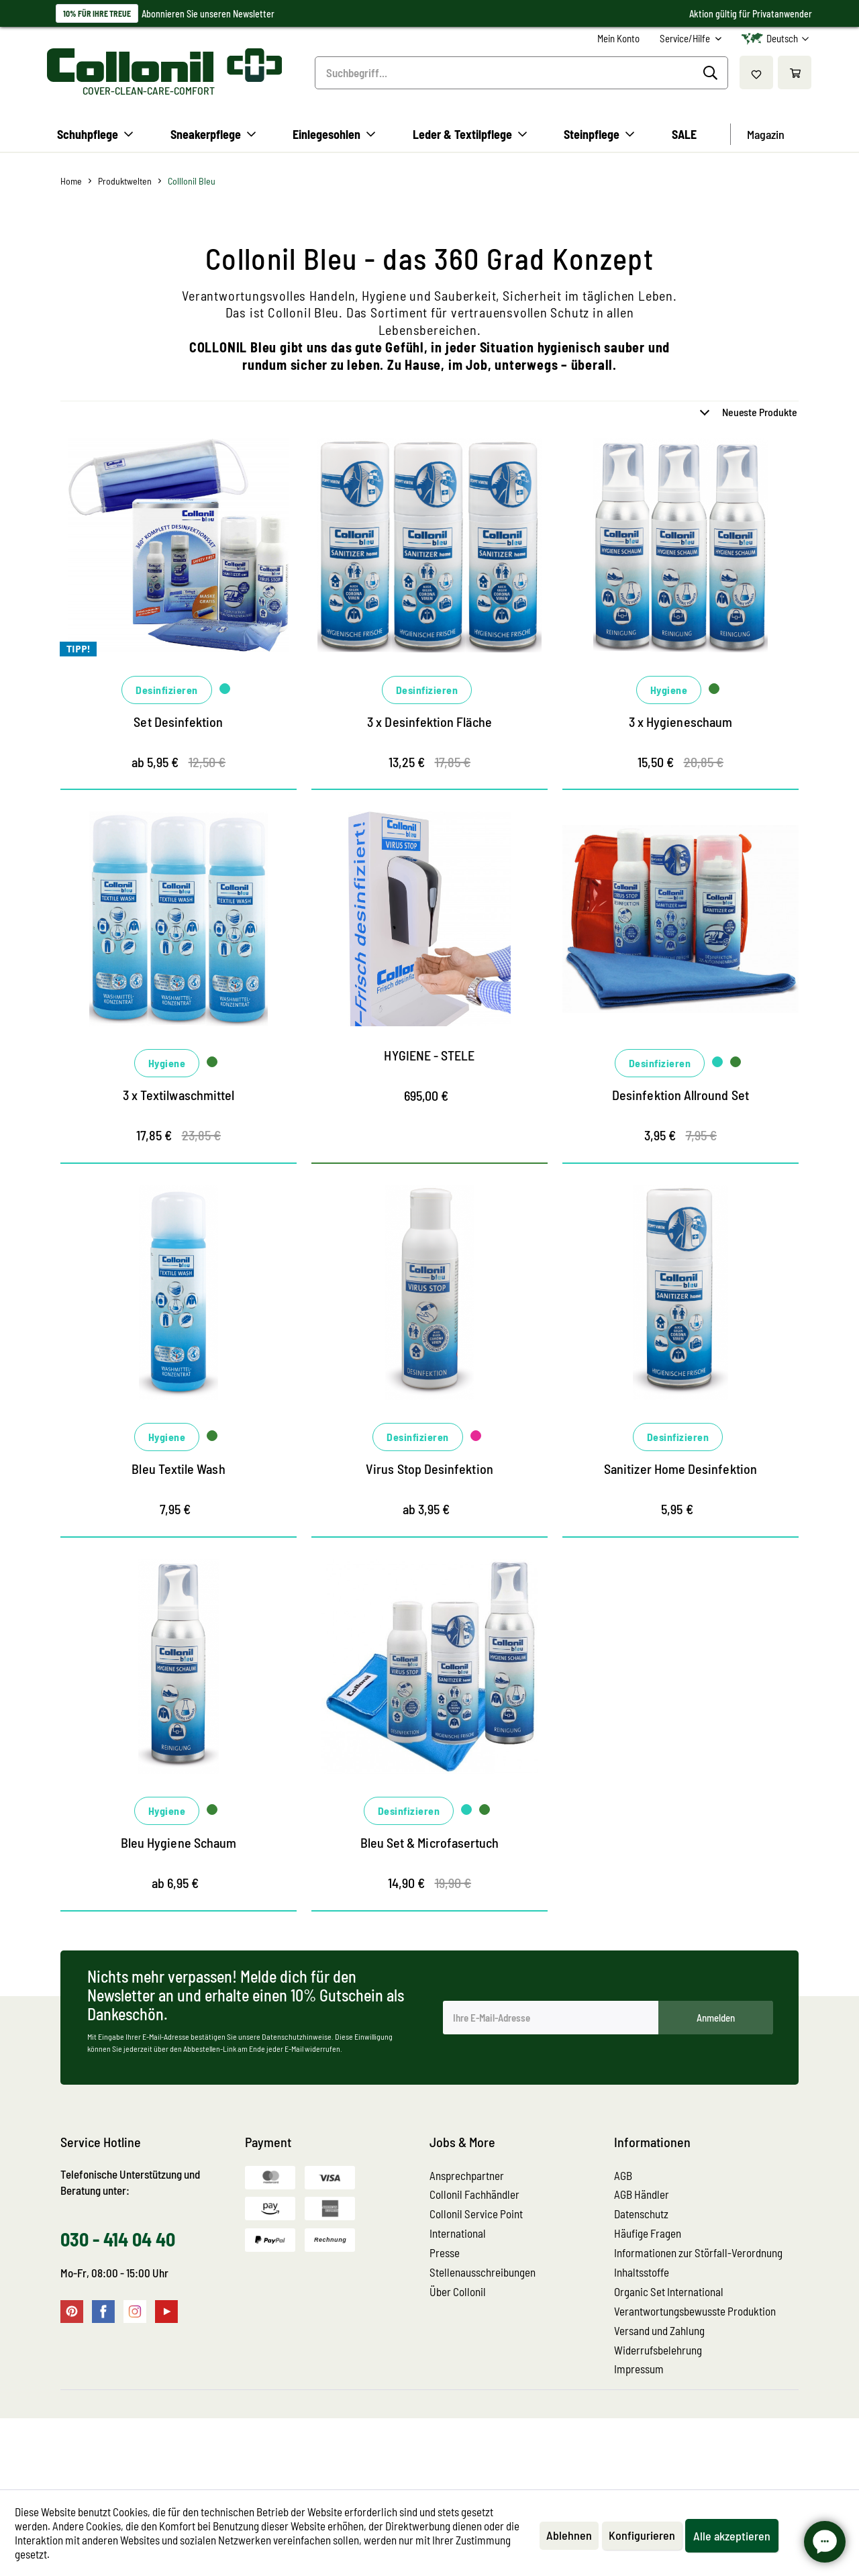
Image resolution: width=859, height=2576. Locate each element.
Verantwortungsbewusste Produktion (695, 2382)
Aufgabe (330, 414)
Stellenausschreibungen (483, 2343)
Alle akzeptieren (731, 2535)
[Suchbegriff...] (521, 72)
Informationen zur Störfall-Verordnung (698, 2323)
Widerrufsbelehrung (658, 2421)
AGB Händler (641, 2265)
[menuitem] (618, 38)
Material (86, 449)
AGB (623, 2246)
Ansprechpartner (467, 2246)
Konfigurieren (642, 2535)
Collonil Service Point (476, 2284)
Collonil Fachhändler (474, 2265)
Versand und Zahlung (659, 2401)
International (458, 2304)
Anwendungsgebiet (597, 414)
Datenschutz (641, 2284)
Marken (84, 414)
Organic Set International (668, 2362)
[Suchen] (712, 73)
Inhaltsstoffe (641, 2343)
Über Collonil (458, 2362)
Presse (445, 2323)
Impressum (639, 2439)
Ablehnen (569, 2535)
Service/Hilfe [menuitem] (686, 38)
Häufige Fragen (647, 2304)
